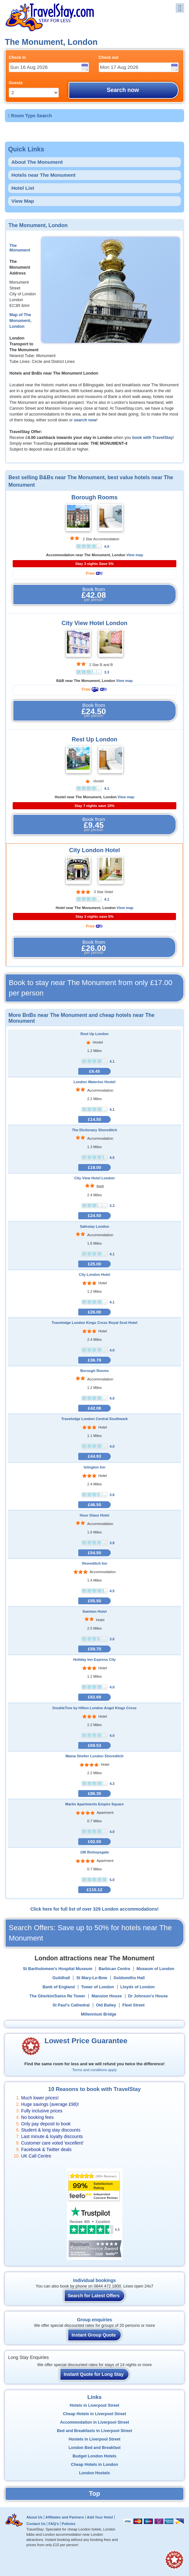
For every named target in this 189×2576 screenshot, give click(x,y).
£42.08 (94, 1408)
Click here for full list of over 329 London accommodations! (94, 1909)
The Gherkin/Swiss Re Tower (57, 1996)
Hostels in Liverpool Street (94, 2439)
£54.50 (94, 1552)
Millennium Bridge (98, 2014)
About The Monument (37, 162)
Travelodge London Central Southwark (94, 1419)
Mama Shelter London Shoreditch (94, 1756)
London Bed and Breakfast (94, 2447)
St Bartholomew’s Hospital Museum (57, 1969)
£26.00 (94, 1312)
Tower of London (97, 1987)
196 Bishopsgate (94, 1852)
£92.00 (94, 1841)
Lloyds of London (137, 1987)
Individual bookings (94, 2280)
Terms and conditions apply (94, 2070)
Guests (16, 83)
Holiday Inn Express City (94, 1659)
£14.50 (94, 1119)
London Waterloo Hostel (95, 1082)
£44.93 (94, 1456)
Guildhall (61, 1978)
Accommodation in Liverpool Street (94, 2422)
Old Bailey (106, 2005)
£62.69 (94, 1697)
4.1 (106, 788)
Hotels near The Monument (43, 175)
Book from (94, 594)
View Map (22, 201)
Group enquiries (94, 2319)
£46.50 (94, 1504)
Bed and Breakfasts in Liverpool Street (94, 2431)
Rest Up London (94, 739)
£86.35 (94, 1793)
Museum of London (155, 1969)
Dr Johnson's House (148, 1996)
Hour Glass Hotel (94, 1515)
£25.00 (94, 1264)
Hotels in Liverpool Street (95, 2405)
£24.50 (94, 1215)
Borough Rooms (94, 497)
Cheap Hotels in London (94, 2464)
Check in (17, 57)
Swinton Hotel (94, 1611)
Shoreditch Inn (94, 1563)
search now (85, 420)
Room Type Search (31, 115)
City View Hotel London (95, 623)
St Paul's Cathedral (71, 2005)
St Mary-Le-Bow (91, 1978)
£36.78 (94, 1360)
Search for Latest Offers (94, 2295)
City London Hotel (94, 850)
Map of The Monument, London (20, 321)
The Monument (19, 247)
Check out (109, 57)
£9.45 (94, 1071)
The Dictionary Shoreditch (94, 1130)
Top (94, 2493)
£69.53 (94, 1745)
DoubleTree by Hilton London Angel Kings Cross (95, 1708)
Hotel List (22, 188)
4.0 (106, 546)
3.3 (106, 672)
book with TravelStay (152, 437)
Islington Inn (95, 1467)
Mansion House (107, 1996)
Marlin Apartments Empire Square (94, 1804)
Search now (123, 90)
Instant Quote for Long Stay (93, 2374)
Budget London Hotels (94, 2456)
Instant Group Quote (93, 2335)
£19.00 (94, 1167)
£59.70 (94, 1649)
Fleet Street (133, 2005)
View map (134, 555)
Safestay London (94, 1226)
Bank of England (59, 1987)
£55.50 (94, 1600)
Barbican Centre (114, 1969)
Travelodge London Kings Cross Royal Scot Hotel (94, 1323)
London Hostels (94, 2473)
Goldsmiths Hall (129, 1978)
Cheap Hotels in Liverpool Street (94, 2414)
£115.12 (95, 1889)
